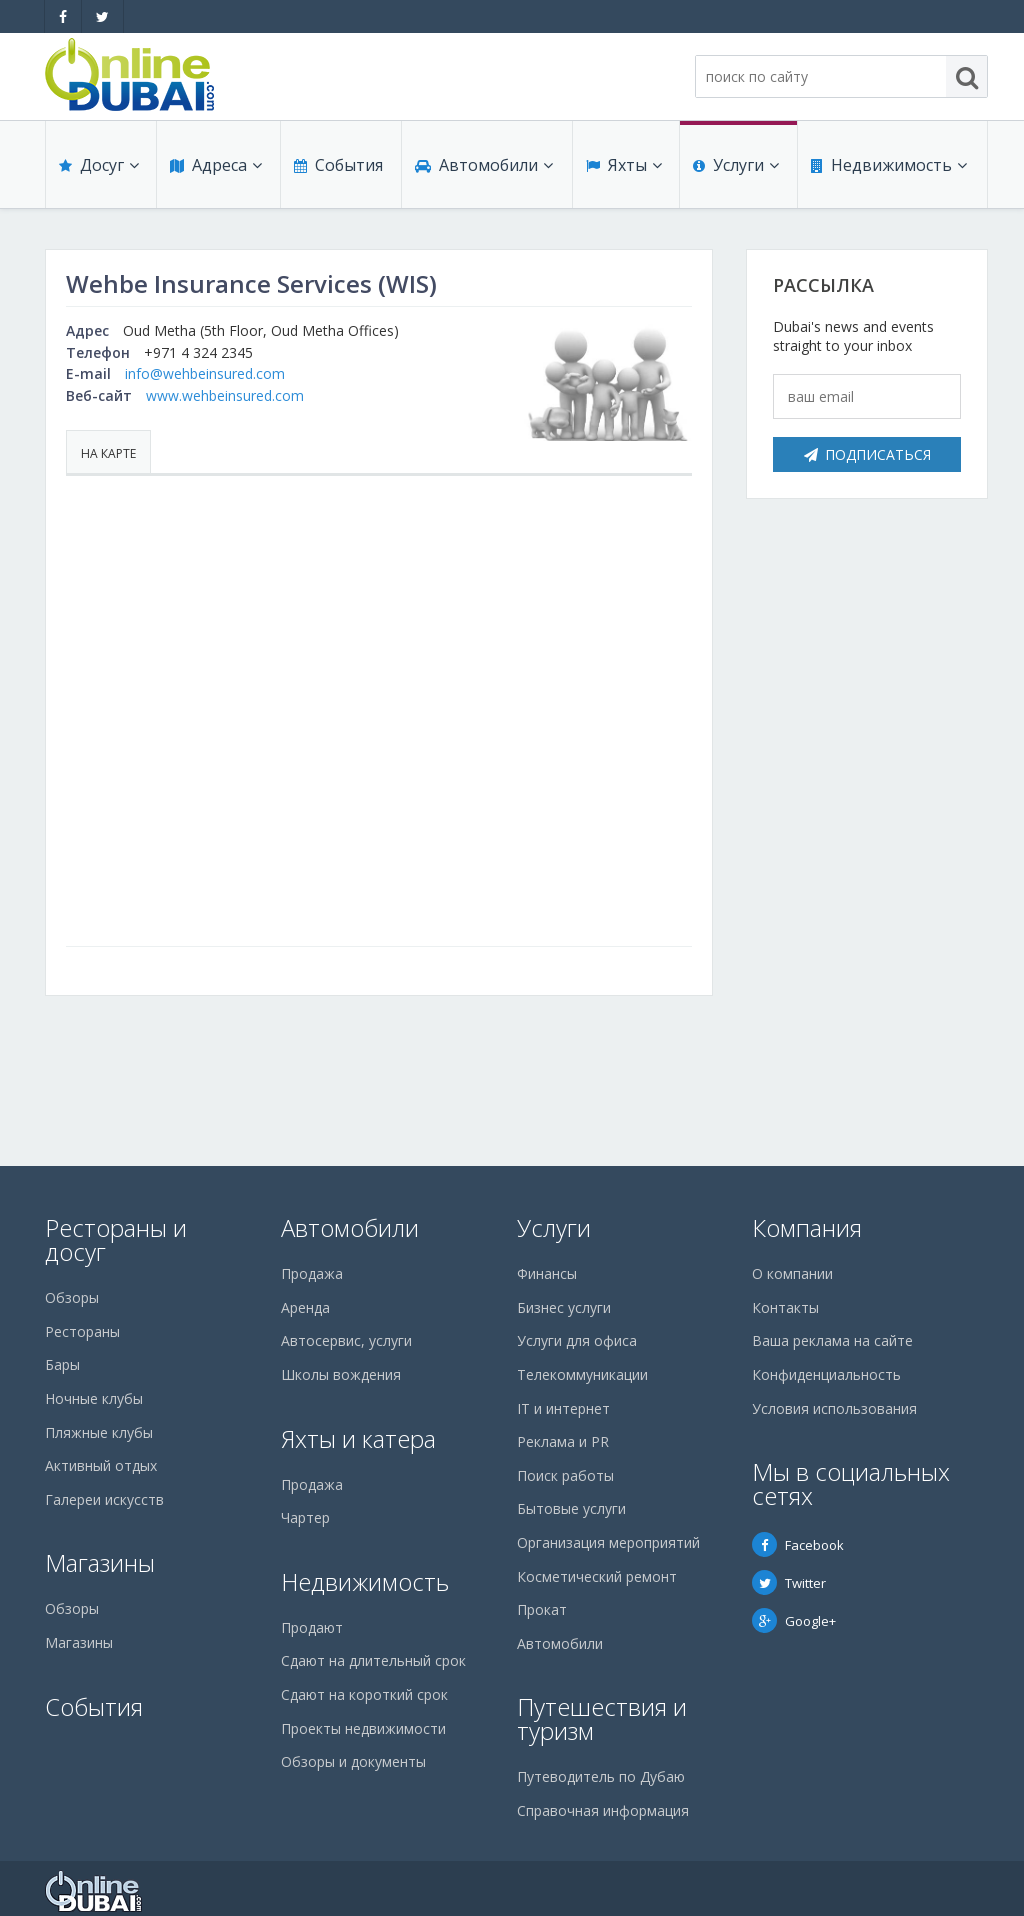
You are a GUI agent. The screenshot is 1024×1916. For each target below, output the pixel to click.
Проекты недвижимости (363, 1728)
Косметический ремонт (597, 1576)
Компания (807, 1227)
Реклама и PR (563, 1441)
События (336, 172)
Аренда (305, 1307)
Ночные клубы (94, 1398)
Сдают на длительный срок (373, 1660)
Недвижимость (887, 172)
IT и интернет (563, 1408)
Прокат (542, 1609)
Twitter (789, 1583)
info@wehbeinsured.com (205, 373)
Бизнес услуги (564, 1307)
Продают (312, 1627)
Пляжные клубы (99, 1432)
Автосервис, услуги (346, 1340)
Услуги (735, 172)
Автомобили (482, 172)
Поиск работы (565, 1475)
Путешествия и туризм (602, 1718)
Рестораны (82, 1331)
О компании (792, 1273)
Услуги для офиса (577, 1340)
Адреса (215, 172)
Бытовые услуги (571, 1508)
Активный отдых (101, 1465)
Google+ (794, 1621)
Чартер (305, 1517)
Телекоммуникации (582, 1374)
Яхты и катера (358, 1438)
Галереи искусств (104, 1499)
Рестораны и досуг (116, 1239)
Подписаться (867, 454)
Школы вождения (341, 1374)
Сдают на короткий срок (364, 1694)
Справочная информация (603, 1810)
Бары (62, 1364)
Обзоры (72, 1297)
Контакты (785, 1307)
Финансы (547, 1273)
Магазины (100, 1562)
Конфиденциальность (826, 1374)
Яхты (623, 172)
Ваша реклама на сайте (832, 1340)
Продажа (312, 1273)
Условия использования (834, 1408)
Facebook (798, 1545)
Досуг (98, 172)
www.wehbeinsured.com (225, 395)
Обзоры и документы (353, 1761)
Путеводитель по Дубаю (601, 1776)
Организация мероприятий (608, 1542)
